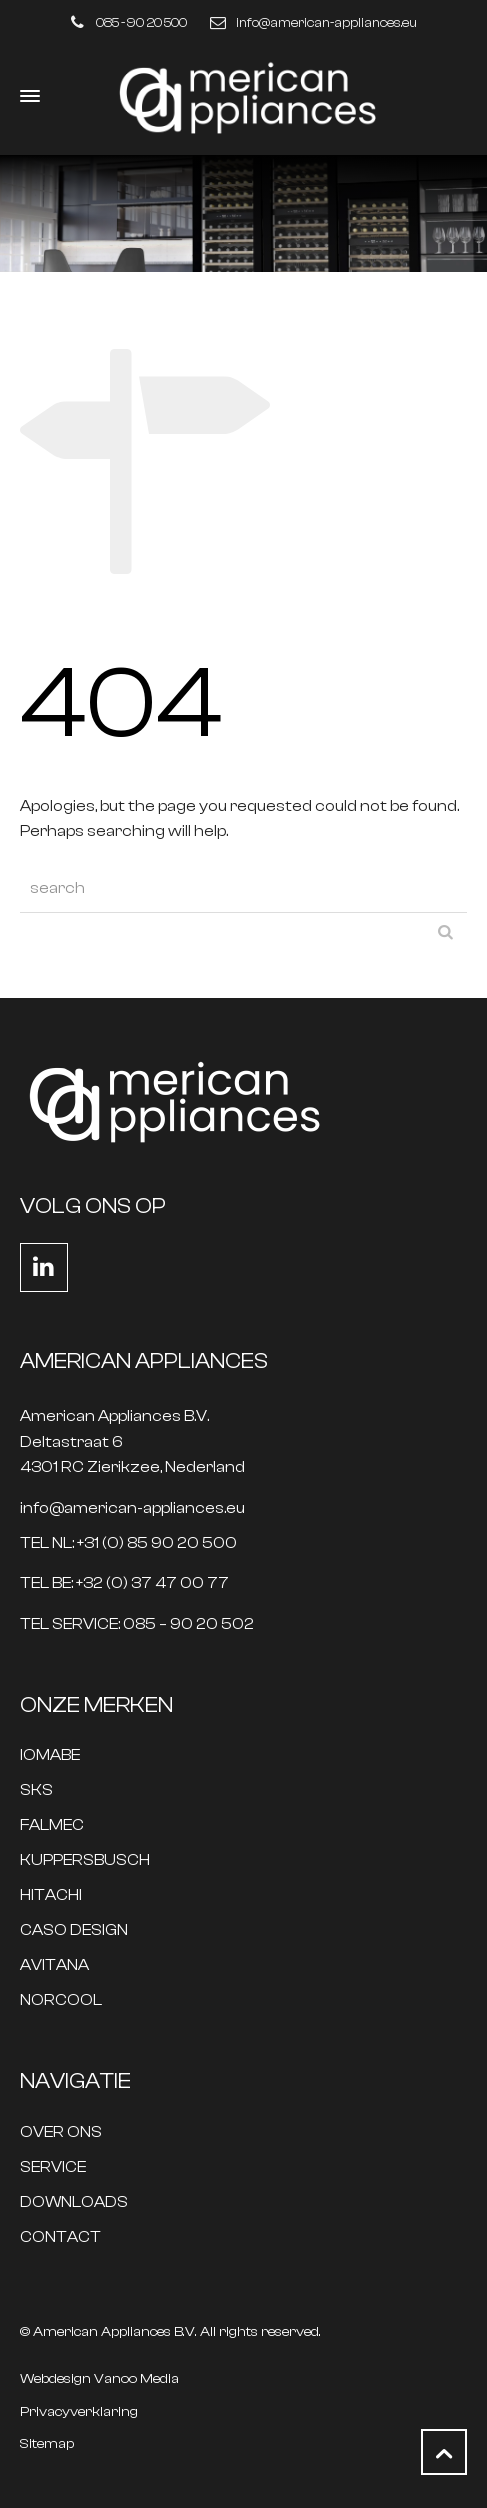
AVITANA (54, 1965)
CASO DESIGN (74, 1930)
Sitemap (47, 2444)
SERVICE (53, 2167)
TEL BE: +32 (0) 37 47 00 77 (124, 1583)
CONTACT (60, 2237)
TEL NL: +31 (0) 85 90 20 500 (128, 1543)
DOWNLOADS (74, 2202)
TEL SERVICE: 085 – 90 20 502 (137, 1624)
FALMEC (52, 1825)
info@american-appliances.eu (326, 22)
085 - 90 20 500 (141, 22)
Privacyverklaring (79, 2412)
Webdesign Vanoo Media (99, 2379)
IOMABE (50, 1755)
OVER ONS (61, 2132)
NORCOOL (61, 2000)
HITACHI (51, 1895)
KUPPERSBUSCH (85, 1860)
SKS (36, 1790)
